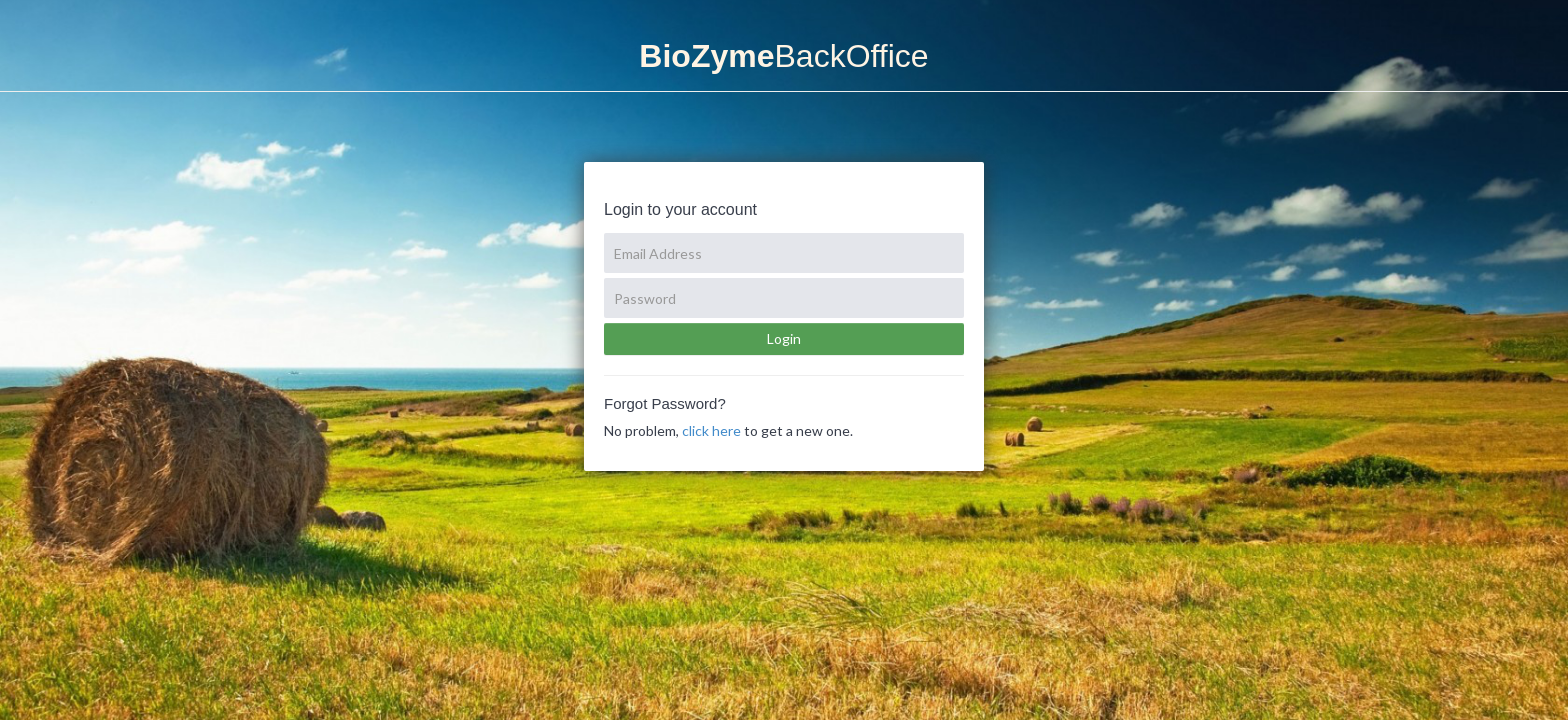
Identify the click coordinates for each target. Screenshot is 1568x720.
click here (711, 430)
